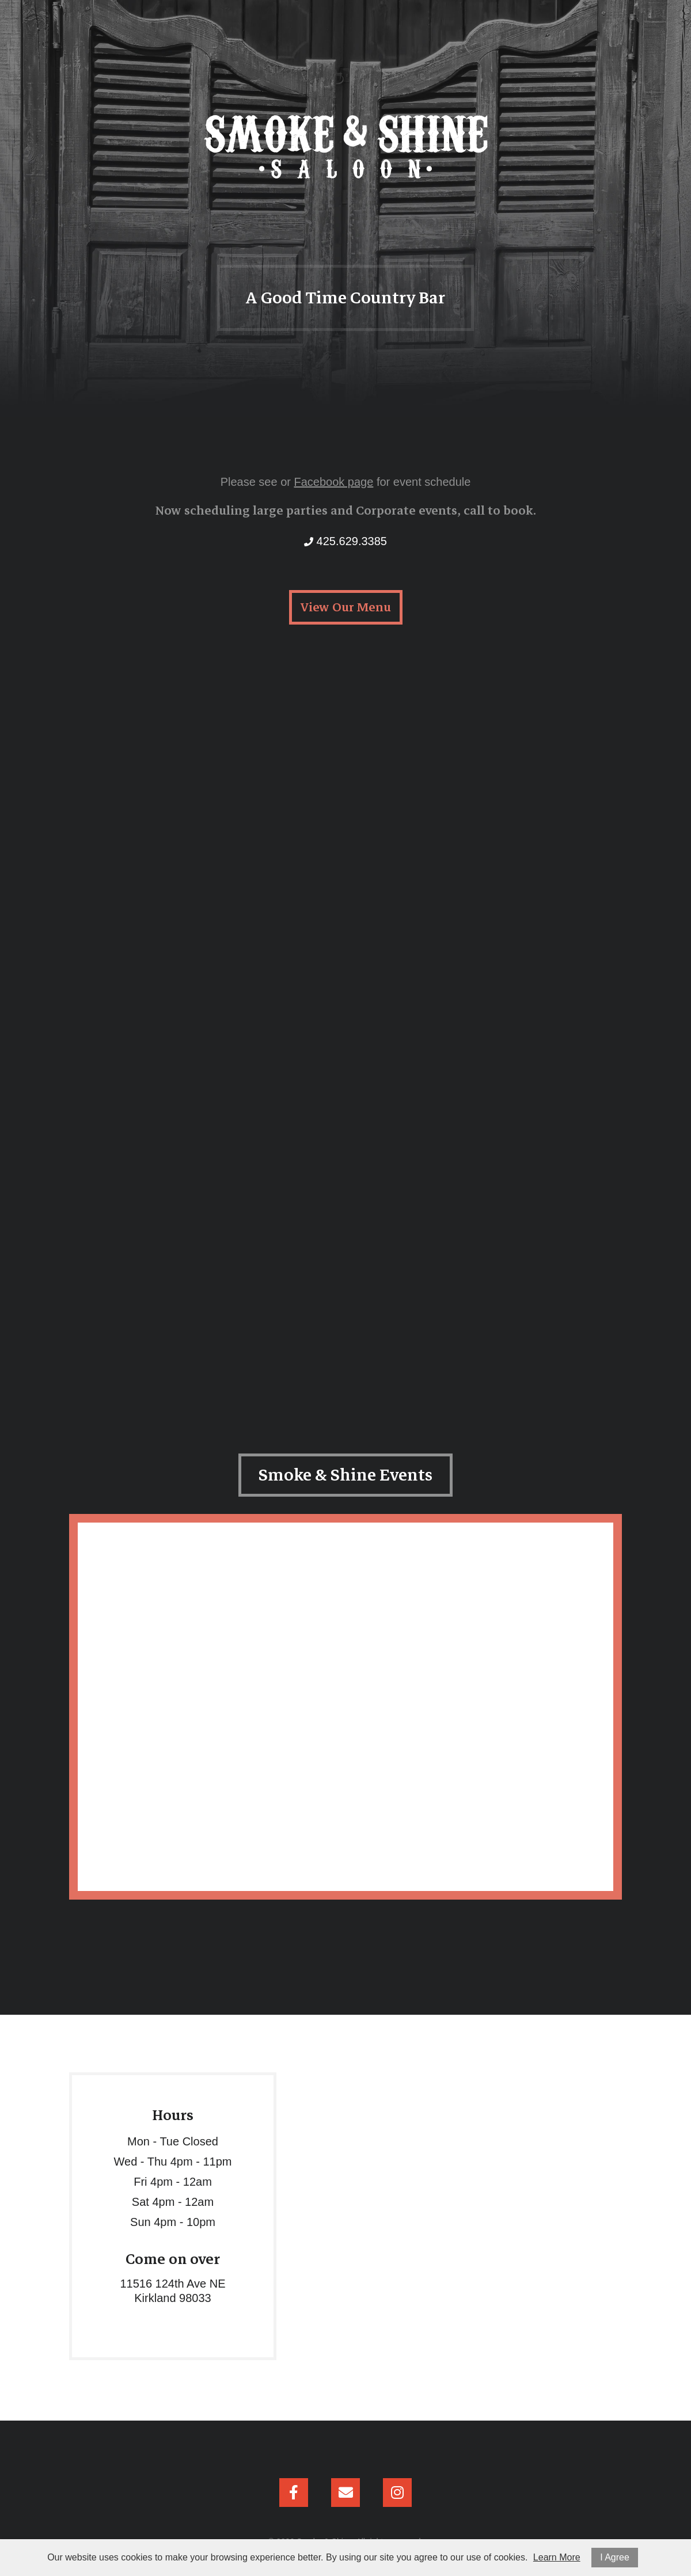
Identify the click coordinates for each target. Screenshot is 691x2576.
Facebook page (333, 481)
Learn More (556, 2557)
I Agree (614, 2557)
